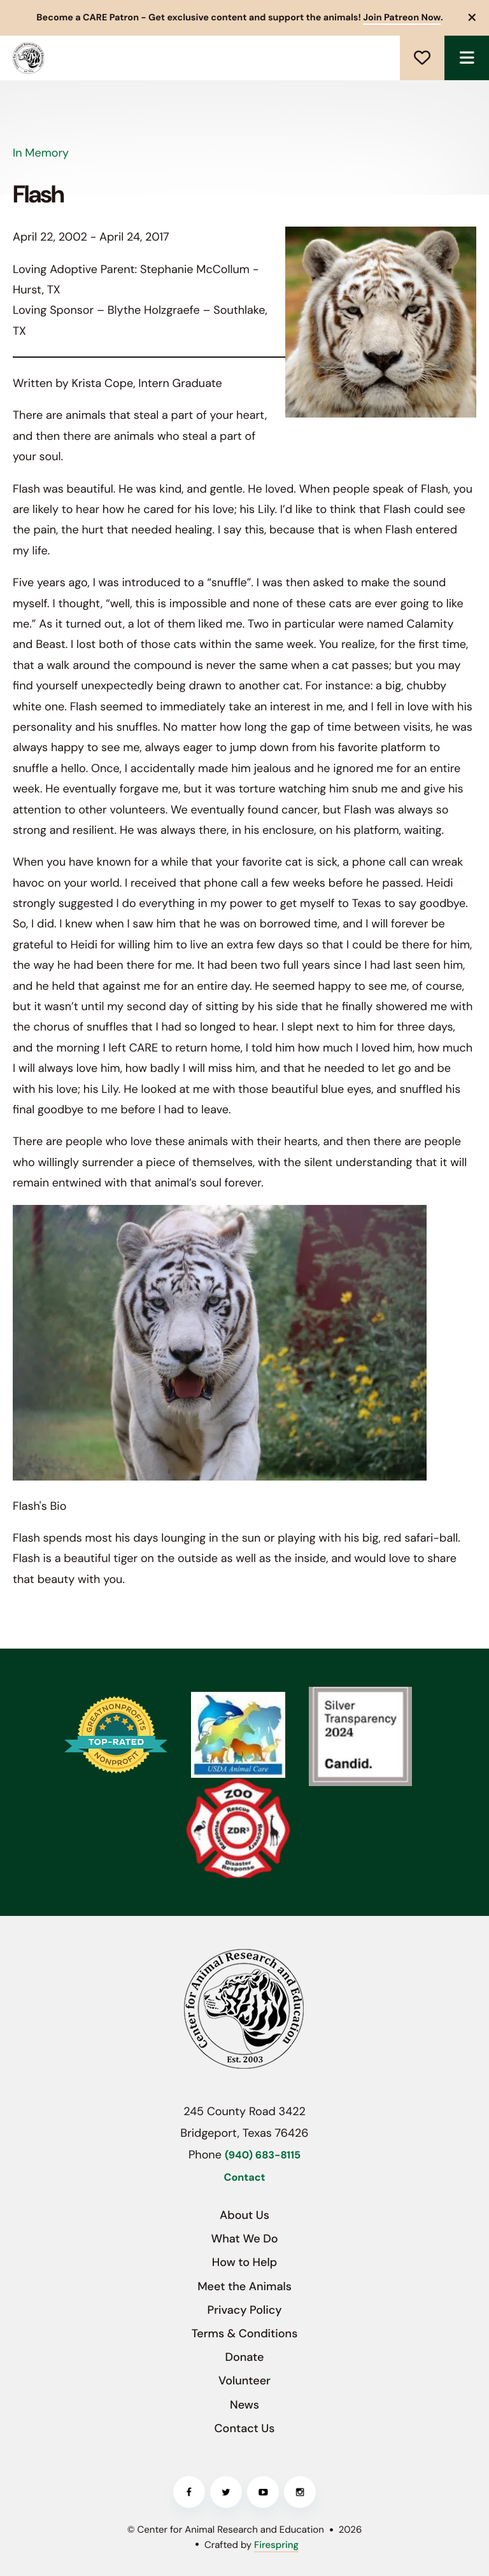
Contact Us (245, 2428)
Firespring (276, 2544)
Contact (245, 2178)
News (244, 2404)
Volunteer (244, 2380)
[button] (472, 18)
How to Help (244, 2262)
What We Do (244, 2238)
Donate (422, 58)
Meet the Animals (244, 2286)
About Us (244, 2215)
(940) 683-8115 (263, 2155)
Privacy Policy (245, 2310)
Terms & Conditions (245, 2333)
